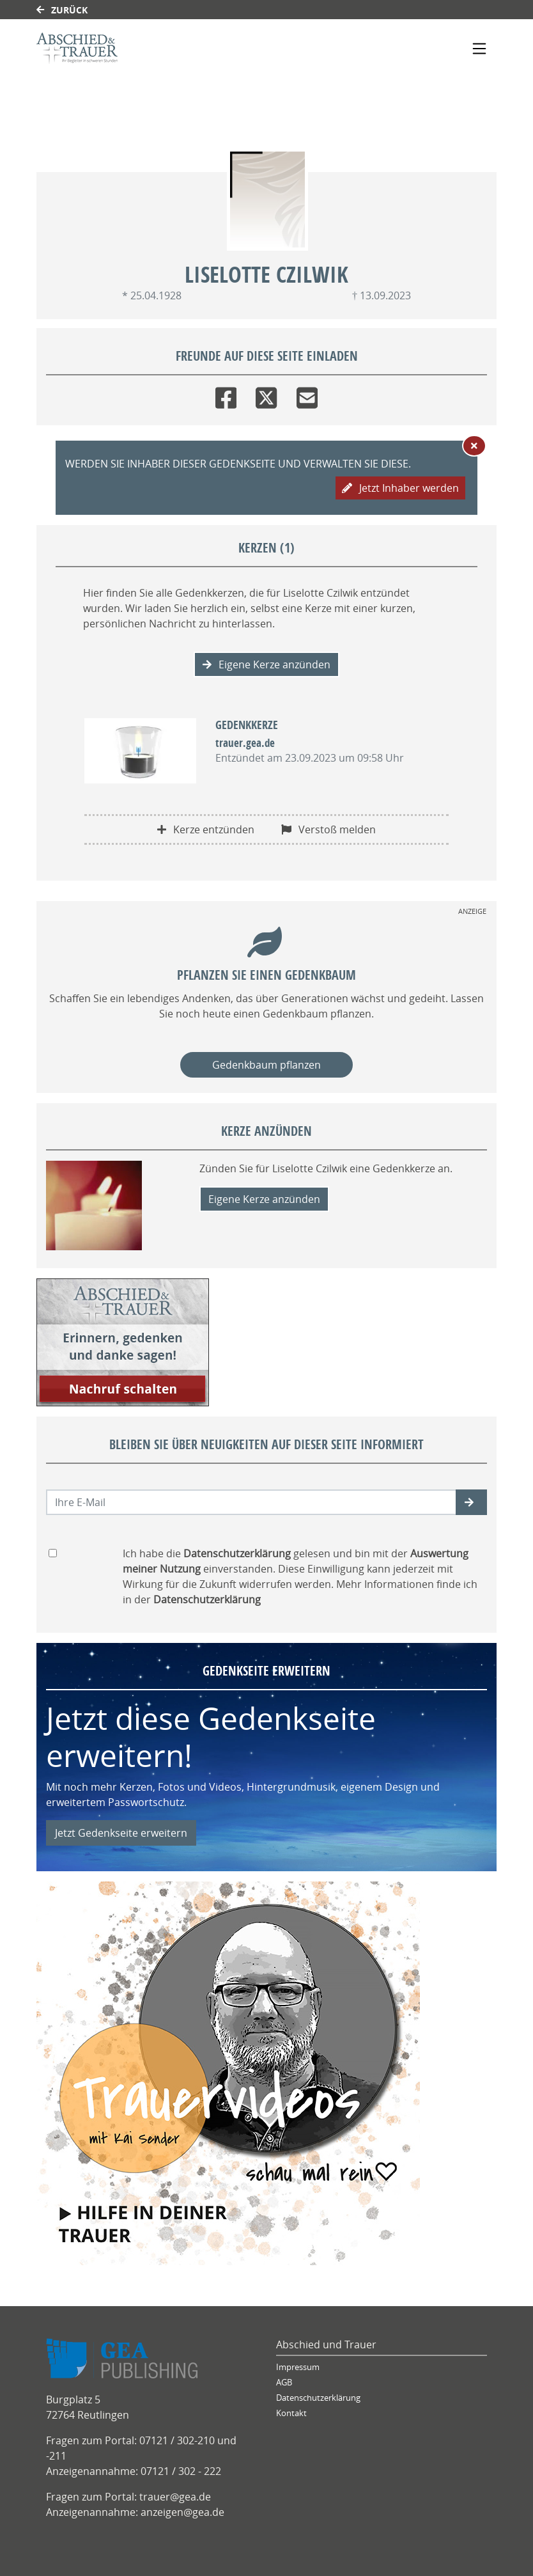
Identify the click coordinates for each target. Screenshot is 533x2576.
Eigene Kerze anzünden (266, 664)
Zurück (62, 10)
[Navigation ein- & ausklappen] (479, 48)
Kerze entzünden (205, 829)
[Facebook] (225, 395)
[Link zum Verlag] (146, 48)
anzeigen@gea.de (182, 2512)
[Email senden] (251, 1502)
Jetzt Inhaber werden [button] (400, 488)
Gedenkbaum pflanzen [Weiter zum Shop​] (266, 1065)
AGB (284, 2382)
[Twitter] (266, 395)
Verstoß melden (328, 829)
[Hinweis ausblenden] (474, 446)
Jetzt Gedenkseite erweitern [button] (121, 1833)
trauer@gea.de (175, 2497)
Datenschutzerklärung (318, 2397)
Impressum (298, 2367)
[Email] (307, 395)
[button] (471, 1502)
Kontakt (291, 2413)
